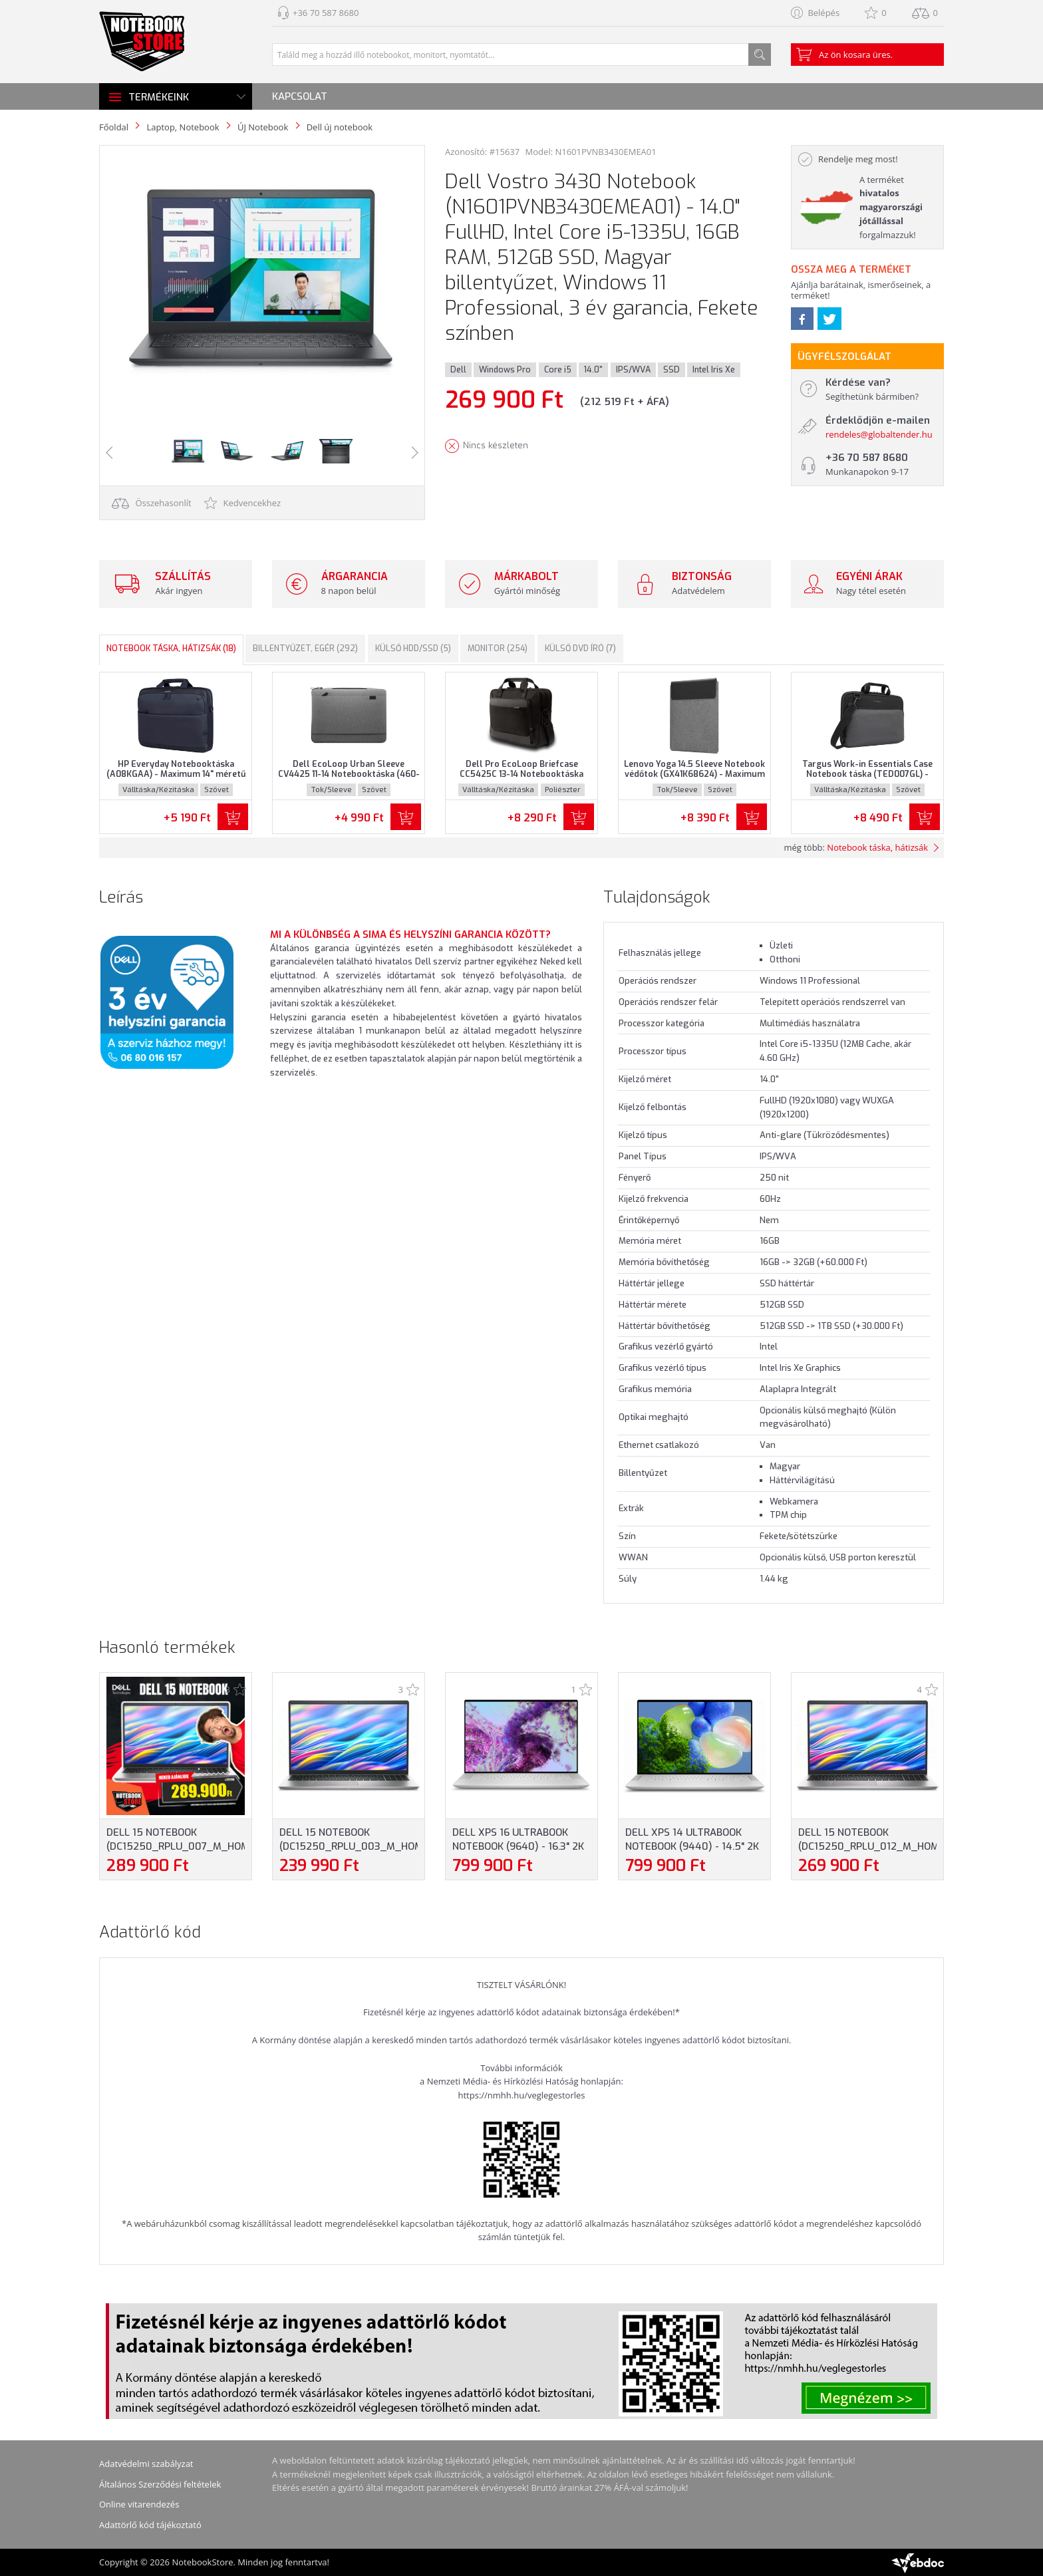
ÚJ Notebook (262, 127)
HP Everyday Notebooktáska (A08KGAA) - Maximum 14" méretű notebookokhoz (175, 774)
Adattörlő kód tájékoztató (150, 2525)
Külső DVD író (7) (580, 648)
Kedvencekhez (242, 503)
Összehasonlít (152, 503)
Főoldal (113, 127)
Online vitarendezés (139, 2504)
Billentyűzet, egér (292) (305, 648)
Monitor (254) (497, 648)
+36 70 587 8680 (326, 13)
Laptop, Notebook (182, 127)
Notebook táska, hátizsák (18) (171, 648)
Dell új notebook (339, 127)
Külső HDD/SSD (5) (413, 648)
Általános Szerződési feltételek (160, 2484)
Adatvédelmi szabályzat (146, 2464)
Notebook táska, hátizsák (877, 847)
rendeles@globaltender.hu (879, 434)
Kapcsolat (299, 96)
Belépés (823, 13)
